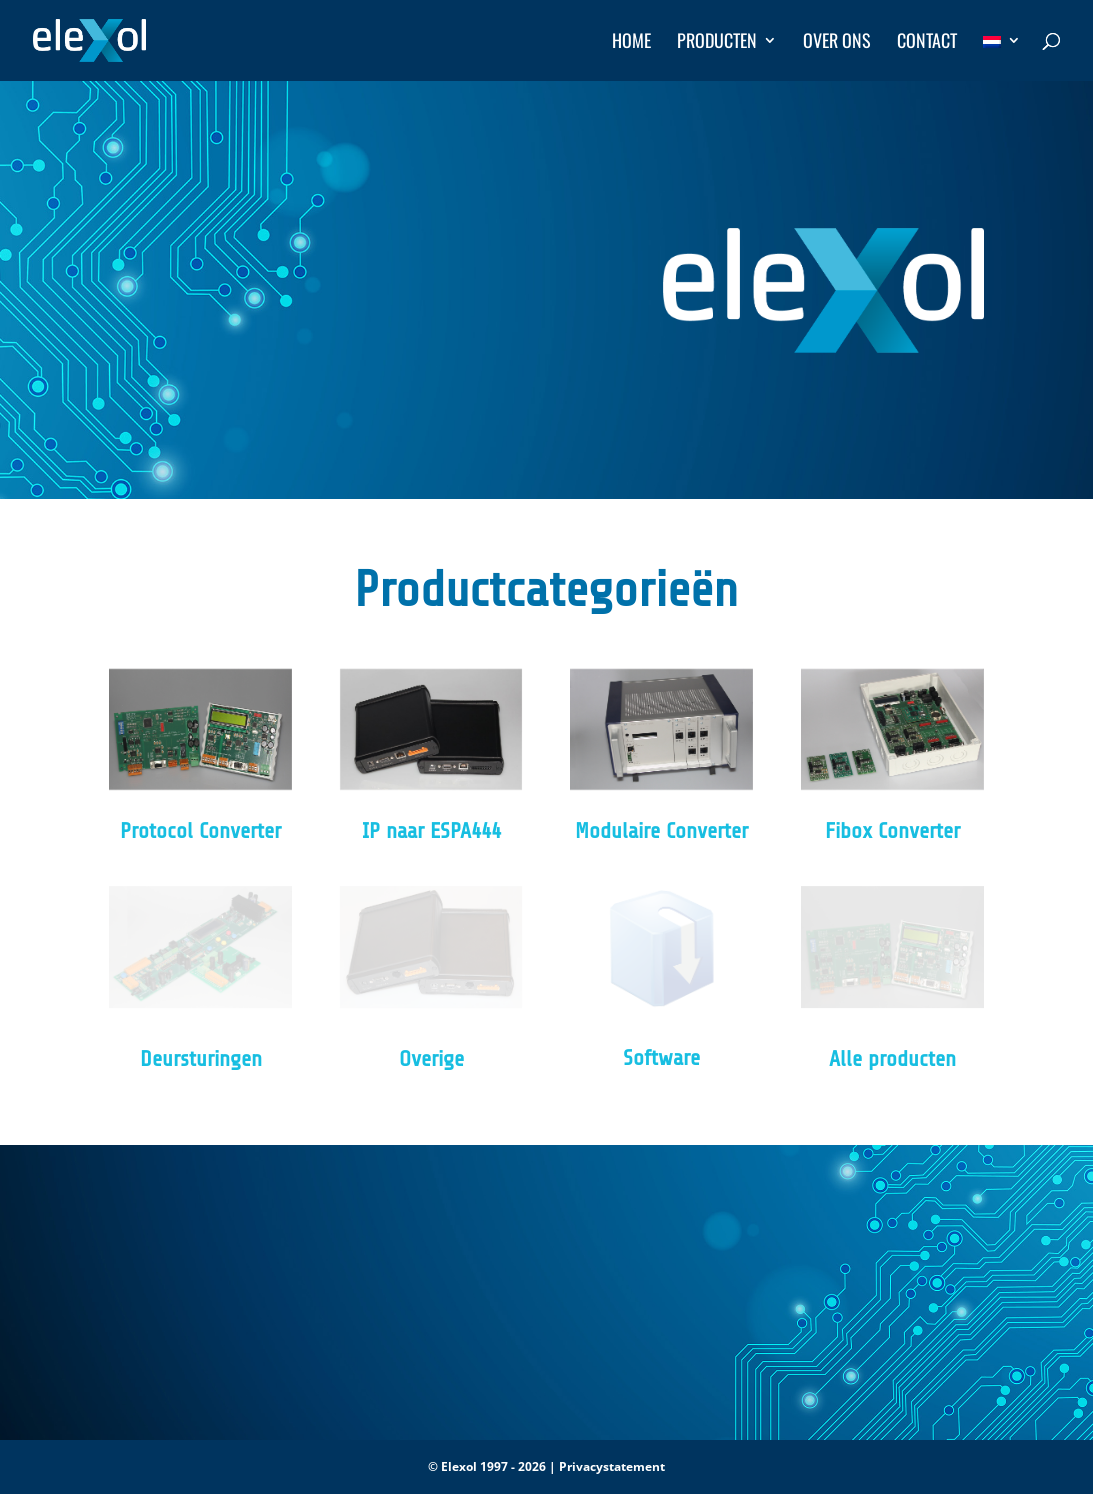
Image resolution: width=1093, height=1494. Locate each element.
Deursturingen (201, 1059)
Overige (431, 1059)
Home (631, 43)
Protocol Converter (200, 831)
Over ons (837, 43)
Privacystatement (612, 1466)
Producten (717, 43)
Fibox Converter (892, 831)
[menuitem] (1002, 57)
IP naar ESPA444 (431, 831)
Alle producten (892, 1059)
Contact (927, 43)
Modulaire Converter (661, 831)
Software (661, 1058)
